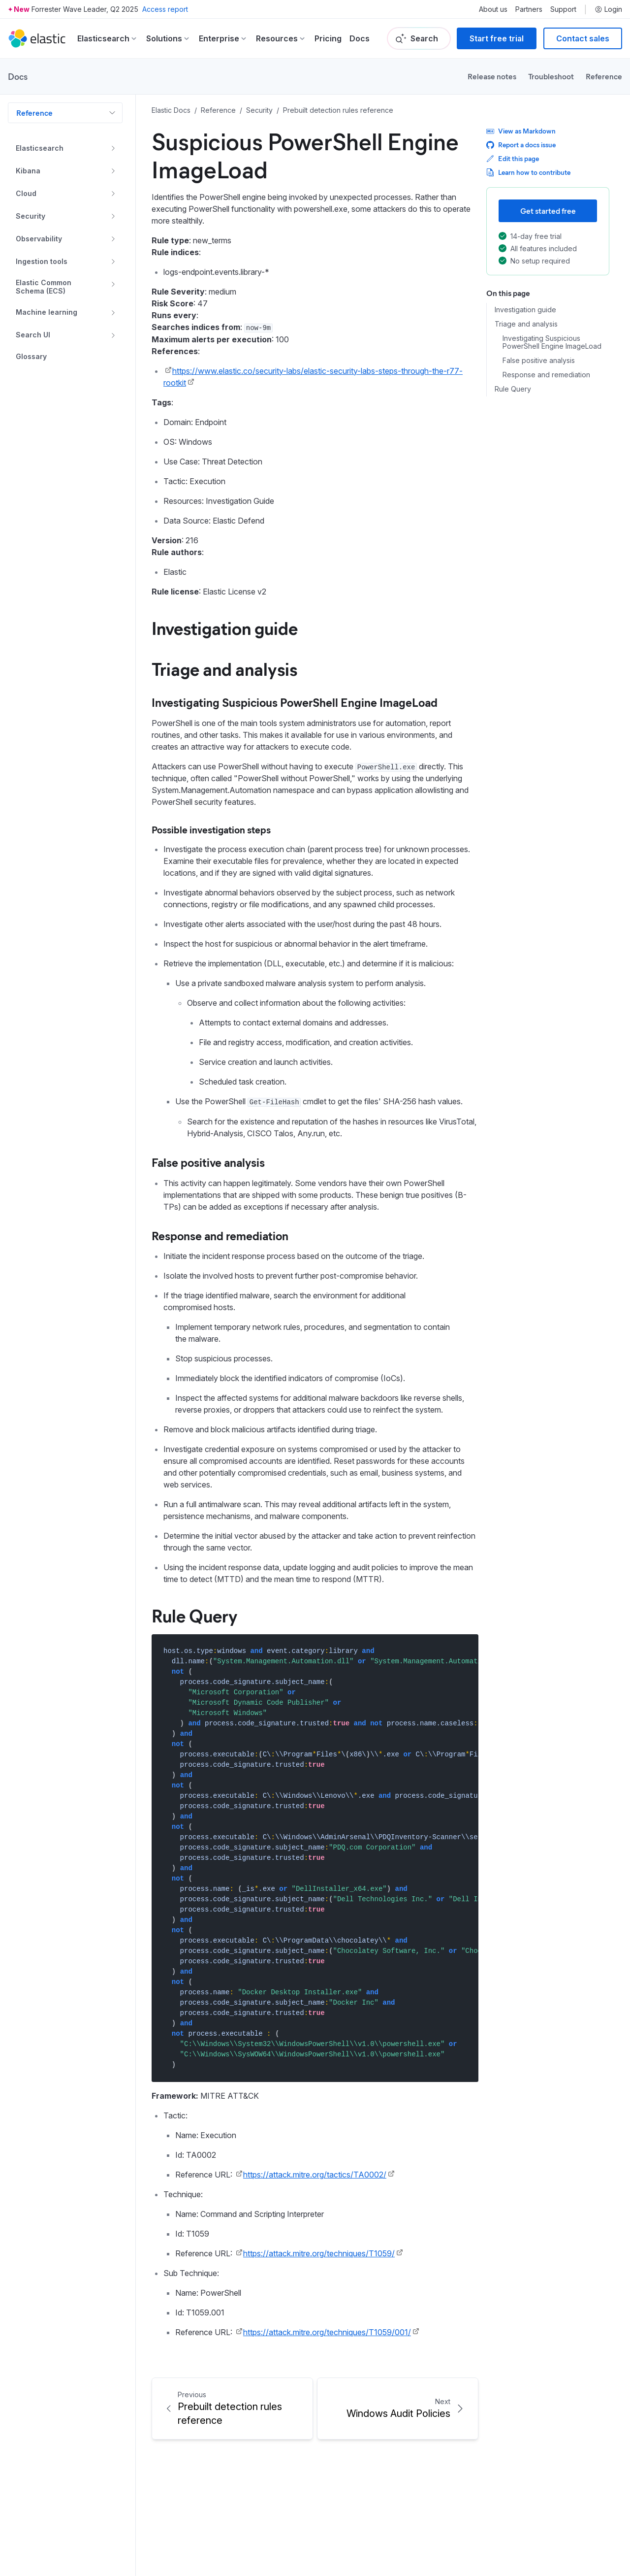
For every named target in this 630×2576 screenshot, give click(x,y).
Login (608, 9)
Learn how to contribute (528, 172)
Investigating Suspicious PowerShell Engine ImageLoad (552, 342)
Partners (528, 9)
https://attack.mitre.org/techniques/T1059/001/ (327, 2332)
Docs (359, 38)
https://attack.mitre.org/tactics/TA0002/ (314, 2175)
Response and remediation (546, 375)
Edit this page (512, 158)
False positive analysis (539, 360)
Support (563, 9)
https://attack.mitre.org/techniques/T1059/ (319, 2253)
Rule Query (513, 389)
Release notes (492, 76)
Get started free (548, 210)
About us (493, 9)
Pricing (328, 38)
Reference (604, 76)
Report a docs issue (521, 144)
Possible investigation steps (211, 829)
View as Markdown (521, 130)
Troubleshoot (551, 76)
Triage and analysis (526, 324)
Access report (165, 9)
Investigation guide (525, 310)
